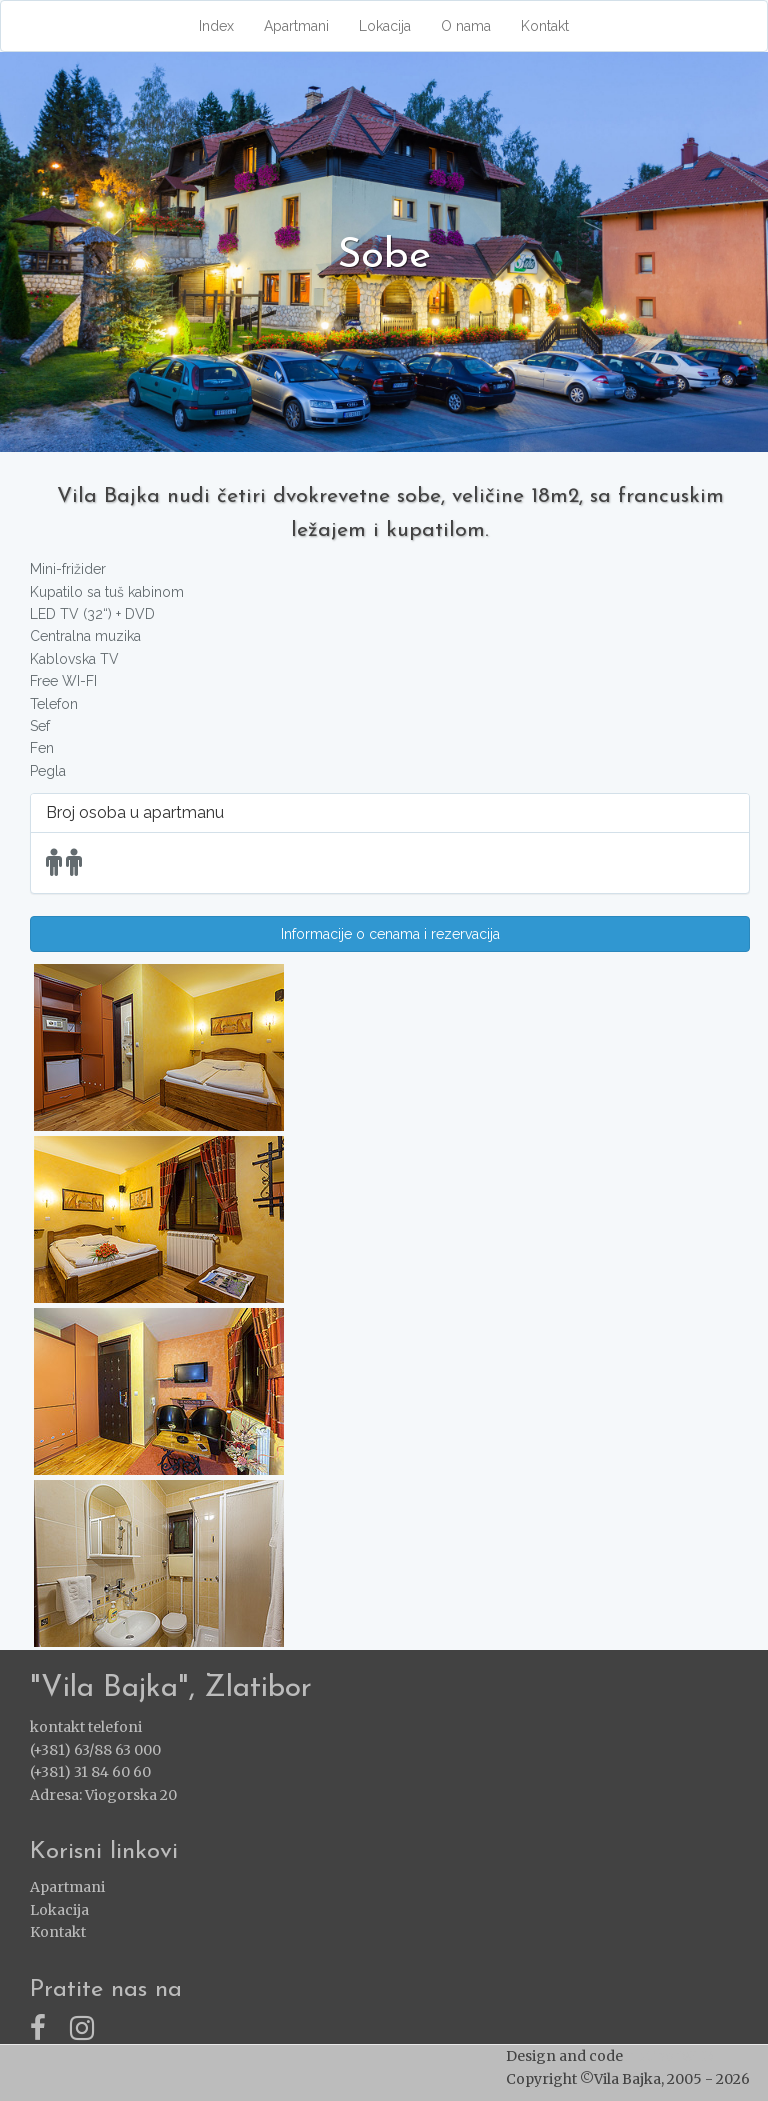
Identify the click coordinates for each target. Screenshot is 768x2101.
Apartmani (296, 26)
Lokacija (385, 26)
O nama (466, 26)
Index (216, 26)
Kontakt (545, 26)
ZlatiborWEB (670, 2056)
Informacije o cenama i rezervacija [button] (390, 934)
